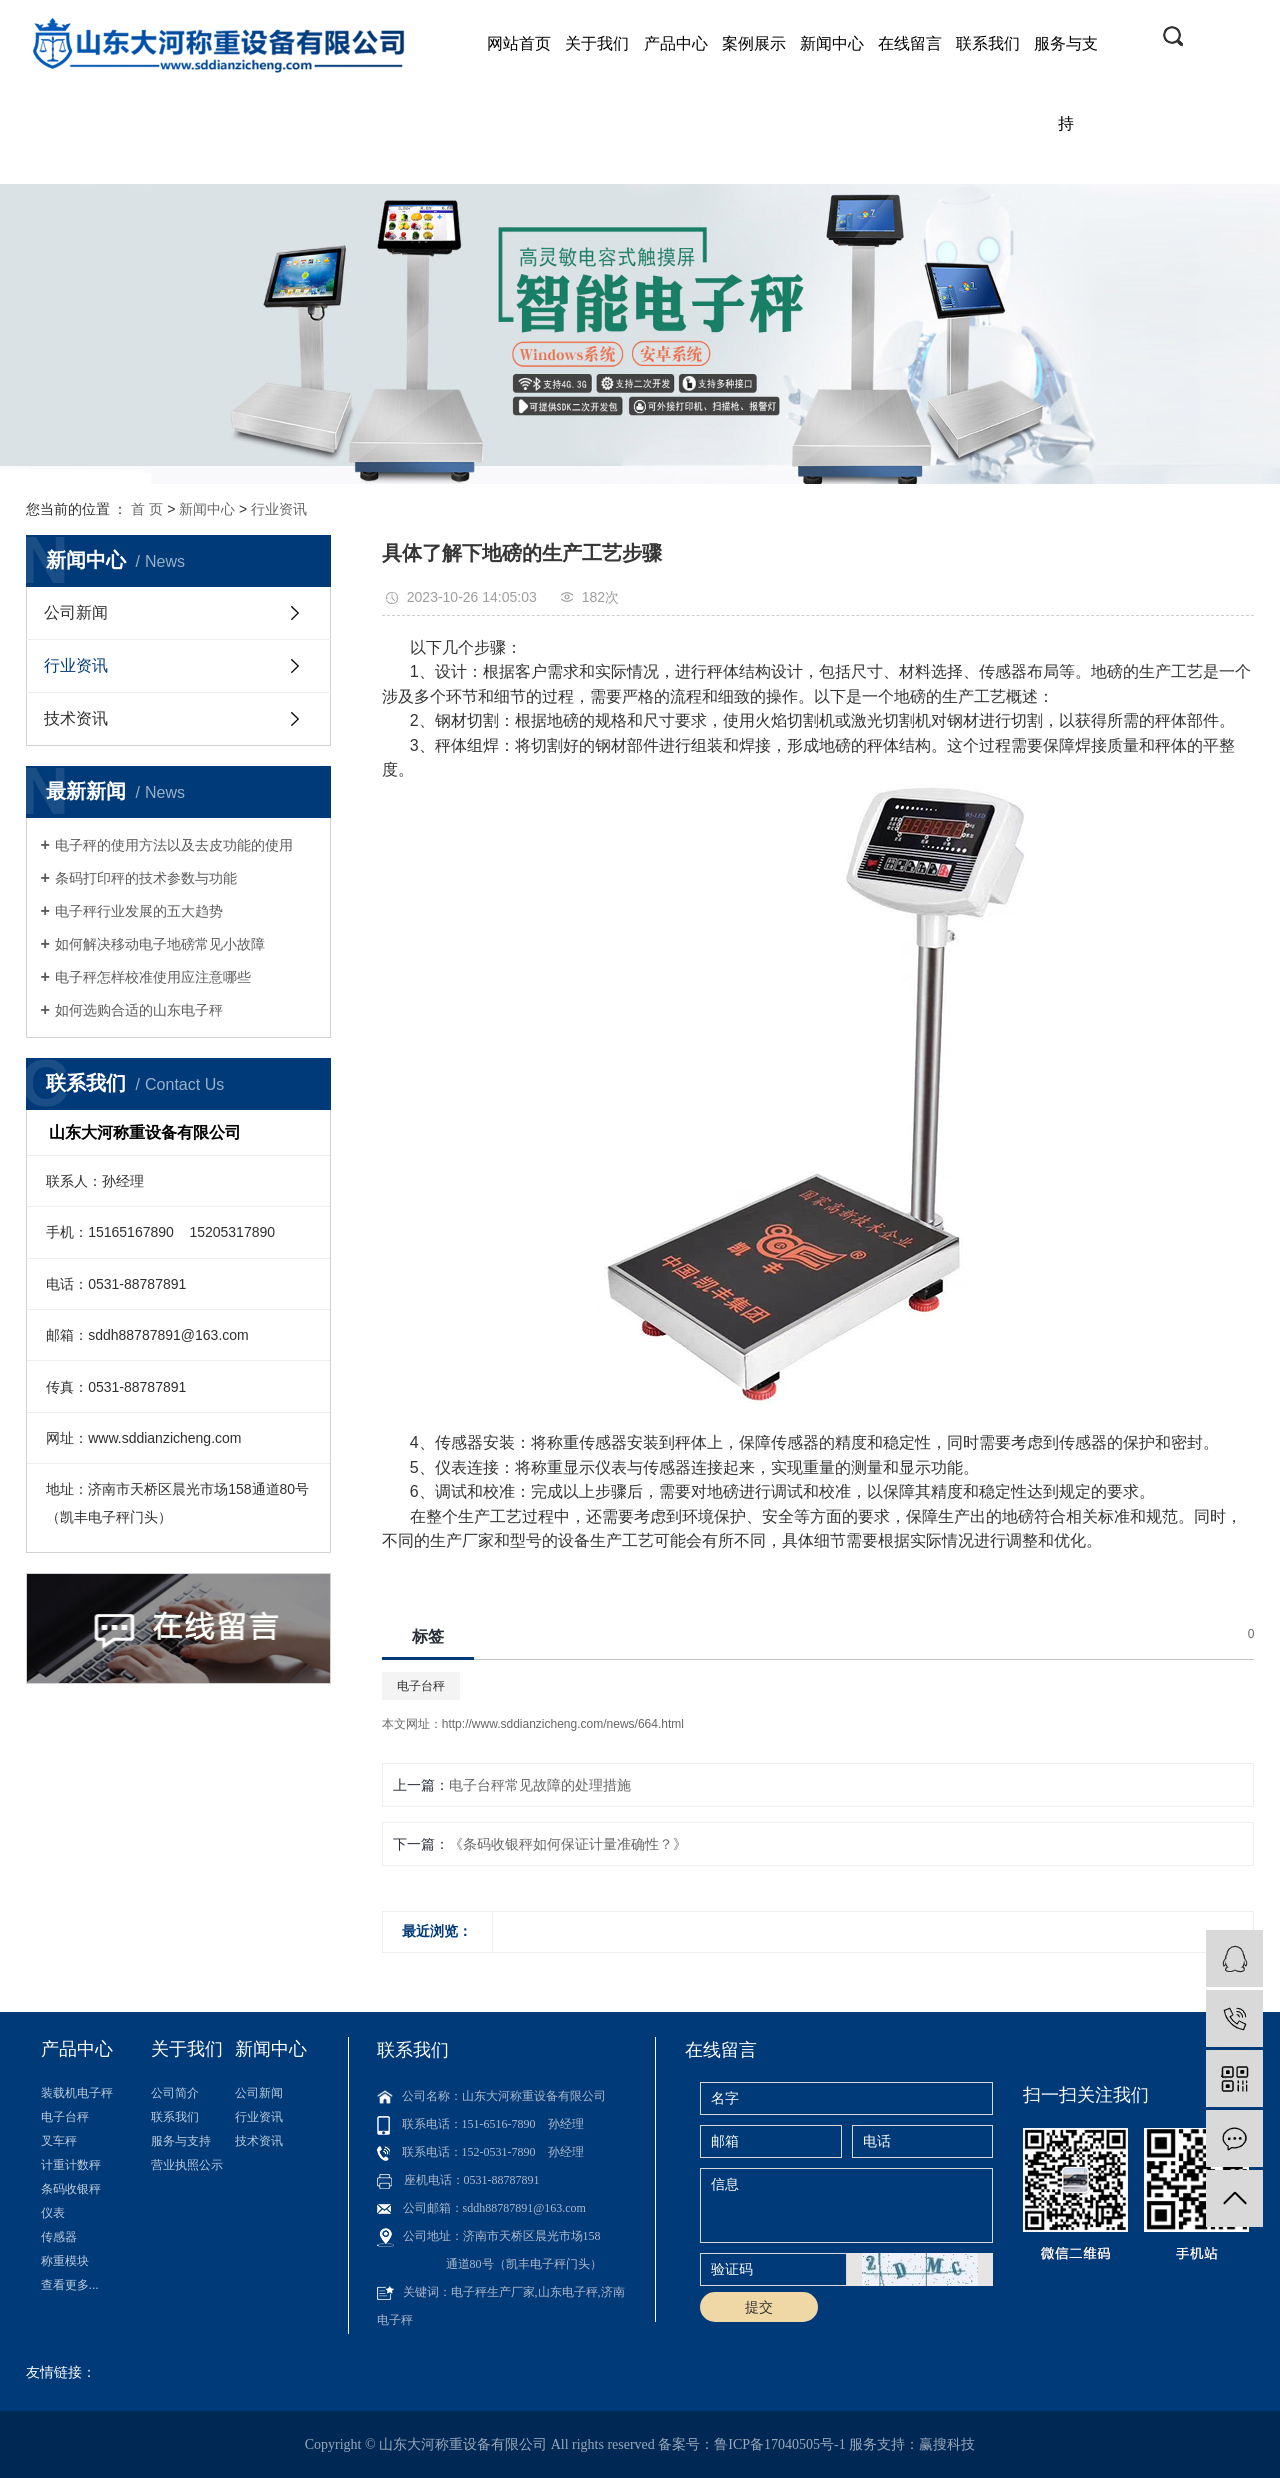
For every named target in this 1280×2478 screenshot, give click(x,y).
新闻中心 (832, 43)
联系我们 (988, 43)
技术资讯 (76, 718)
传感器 (59, 2237)
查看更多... (70, 2285)
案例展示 (754, 43)
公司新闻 (76, 612)
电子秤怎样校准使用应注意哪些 (153, 977)
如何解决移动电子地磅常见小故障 (160, 944)
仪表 (53, 2213)
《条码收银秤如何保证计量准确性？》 (568, 1844)
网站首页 (519, 43)
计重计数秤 (71, 2165)
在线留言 (910, 43)
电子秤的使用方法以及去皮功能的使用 (174, 845)
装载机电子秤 (77, 2093)
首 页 (147, 509)
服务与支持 (1066, 83)
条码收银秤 (71, 2189)
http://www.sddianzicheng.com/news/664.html (563, 1724)
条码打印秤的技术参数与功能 (146, 878)
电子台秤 (421, 1686)
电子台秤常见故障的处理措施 (540, 1785)
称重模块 (65, 2261)
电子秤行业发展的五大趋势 (139, 911)
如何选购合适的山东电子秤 (139, 1010)
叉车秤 (59, 2141)
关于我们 (597, 43)
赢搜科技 (947, 2444)
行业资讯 (279, 509)
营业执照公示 (187, 2165)
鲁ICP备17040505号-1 (779, 2444)
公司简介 (175, 2093)
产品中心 (676, 43)
